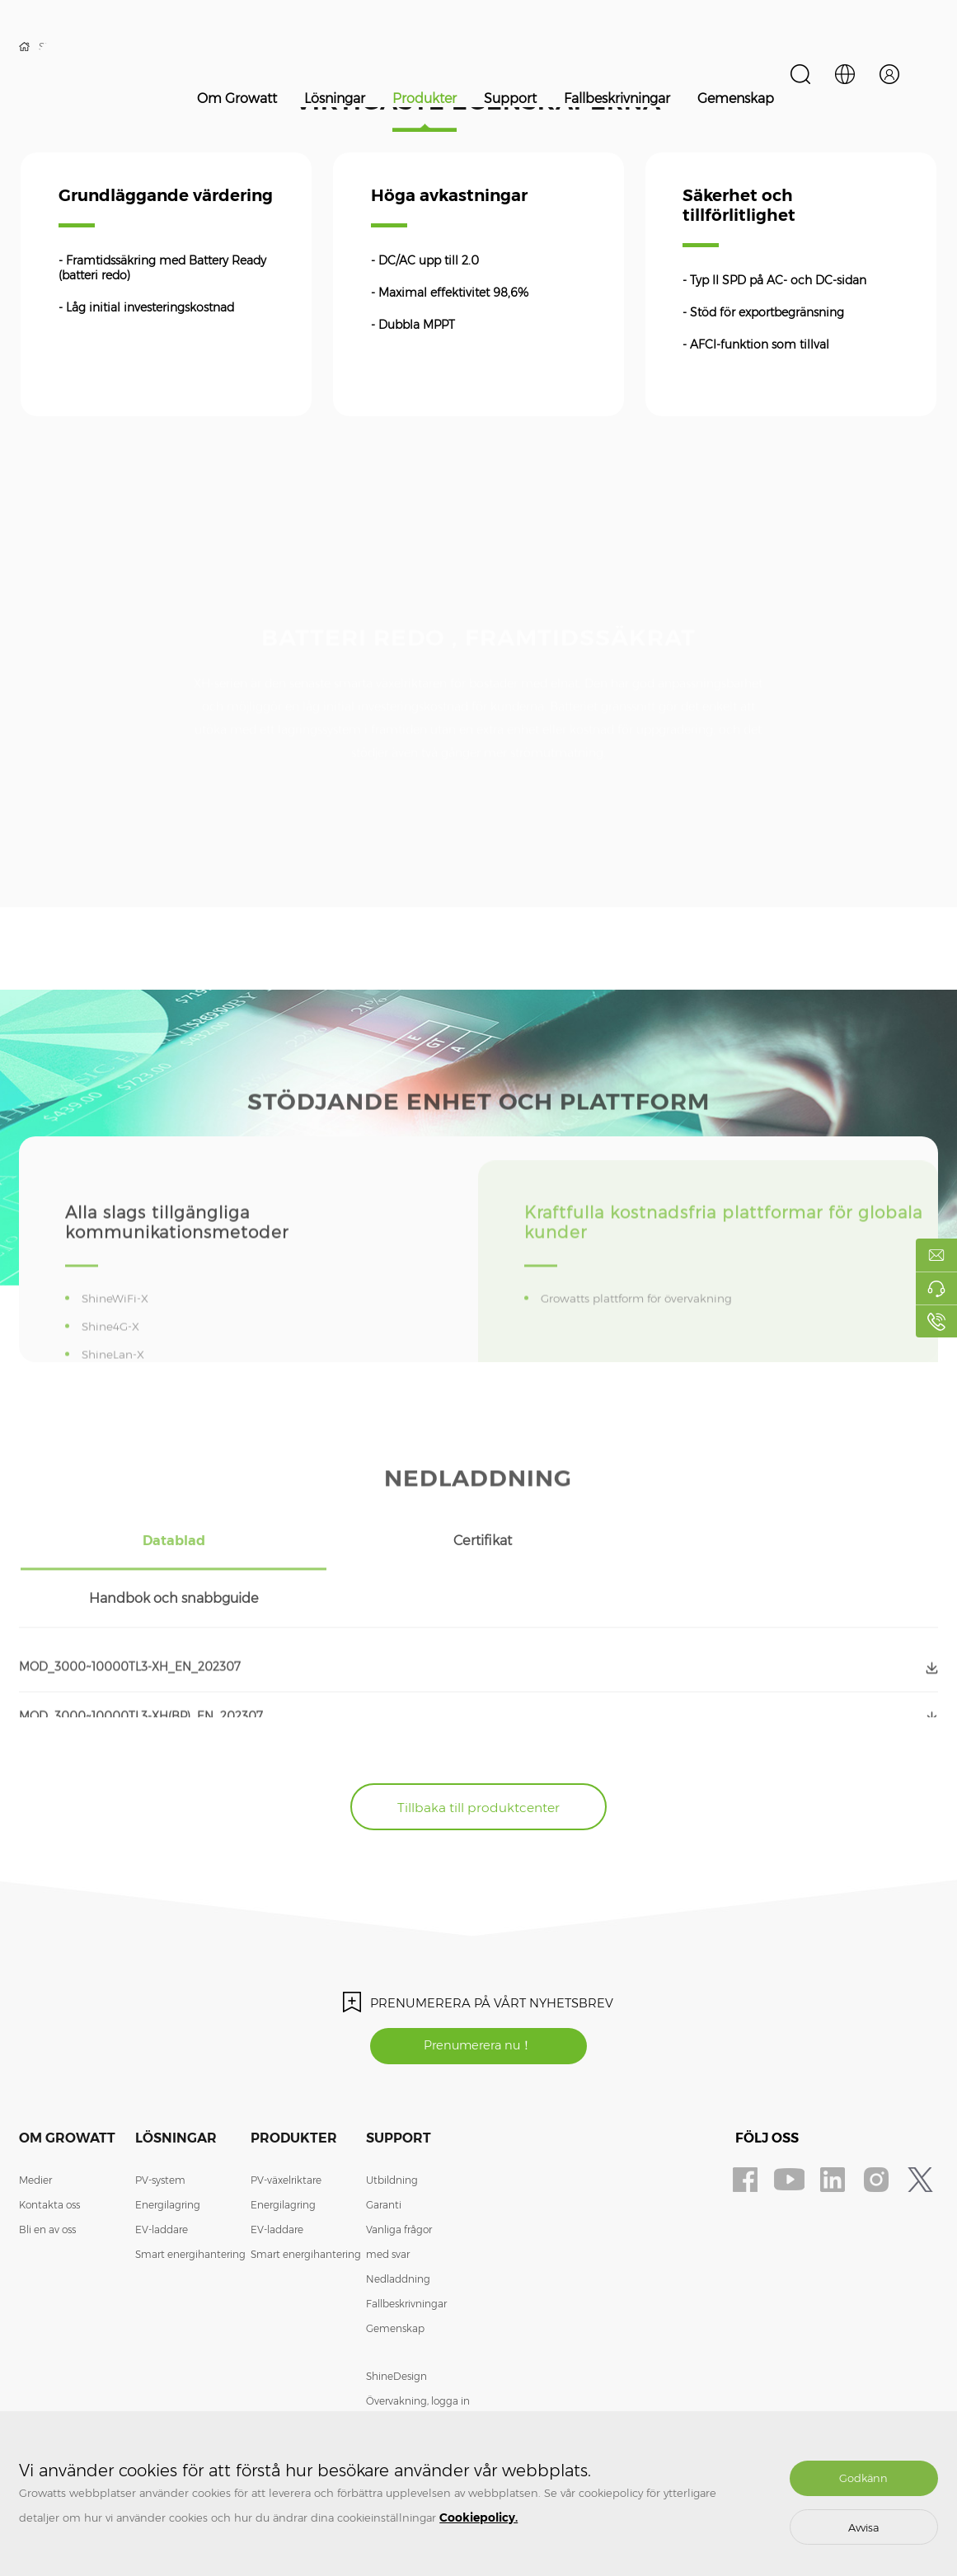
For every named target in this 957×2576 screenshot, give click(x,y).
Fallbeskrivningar (617, 98)
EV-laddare (161, 2177)
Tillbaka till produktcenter (478, 1751)
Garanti (383, 2153)
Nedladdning (398, 2227)
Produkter (424, 98)
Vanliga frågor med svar (399, 2189)
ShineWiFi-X (118, 1340)
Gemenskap (735, 98)
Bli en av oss (47, 2177)
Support (510, 98)
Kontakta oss (49, 2153)
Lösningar (334, 98)
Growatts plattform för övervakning (642, 1340)
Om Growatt (237, 98)
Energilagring (167, 2153)
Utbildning (392, 2128)
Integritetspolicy (404, 2398)
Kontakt (385, 2374)
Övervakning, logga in (418, 2349)
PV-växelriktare (286, 2128)
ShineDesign (396, 2324)
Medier (35, 2128)
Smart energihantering (190, 2202)
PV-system (160, 2128)
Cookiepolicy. (478, 2517)
